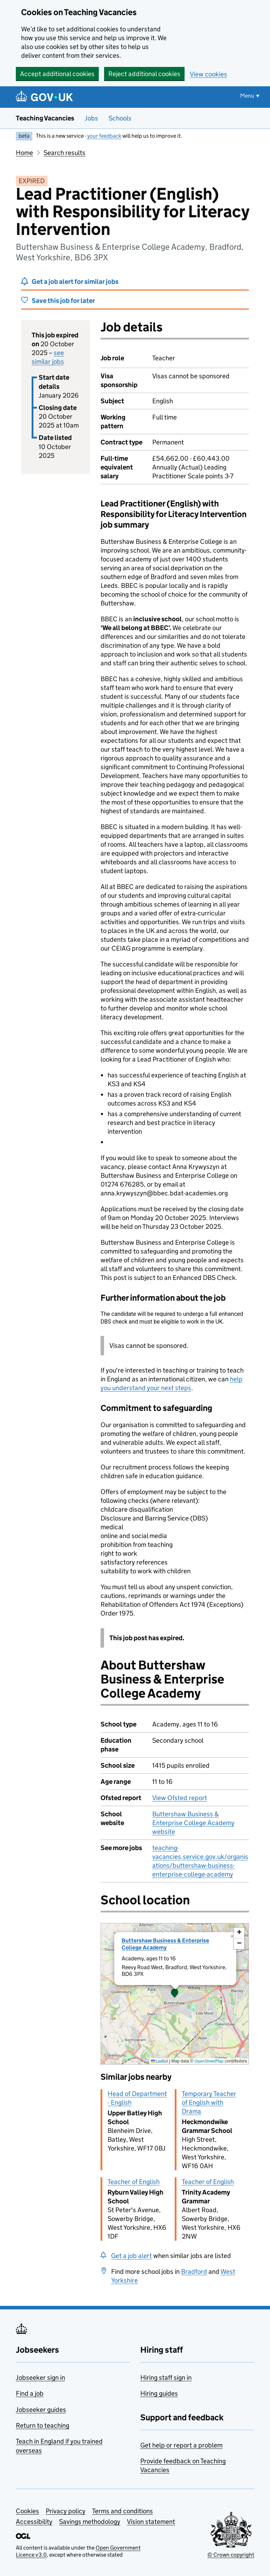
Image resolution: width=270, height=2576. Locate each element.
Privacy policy (65, 2511)
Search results (64, 153)
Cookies (27, 2511)
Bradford (194, 2271)
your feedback (104, 135)
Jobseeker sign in (40, 2377)
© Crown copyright (230, 2554)
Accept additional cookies (57, 74)
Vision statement (151, 2522)
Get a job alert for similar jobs (75, 282)
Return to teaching (42, 2425)
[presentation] (175, 1994)
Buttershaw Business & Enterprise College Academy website (193, 1823)
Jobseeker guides (41, 2410)
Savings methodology (89, 2522)
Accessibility (34, 2522)
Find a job (30, 2393)
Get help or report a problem (181, 2445)
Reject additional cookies (144, 74)
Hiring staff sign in (166, 2377)
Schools (120, 118)
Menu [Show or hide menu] (247, 95)
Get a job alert (131, 2256)
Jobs (91, 118)
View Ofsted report (179, 1798)
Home (24, 153)
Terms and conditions (122, 2511)
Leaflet (159, 2061)
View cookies (208, 74)
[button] (175, 1994)
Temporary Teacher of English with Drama (209, 2102)
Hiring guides (159, 2393)
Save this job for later (63, 301)
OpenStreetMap (209, 2061)
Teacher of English (134, 2182)
